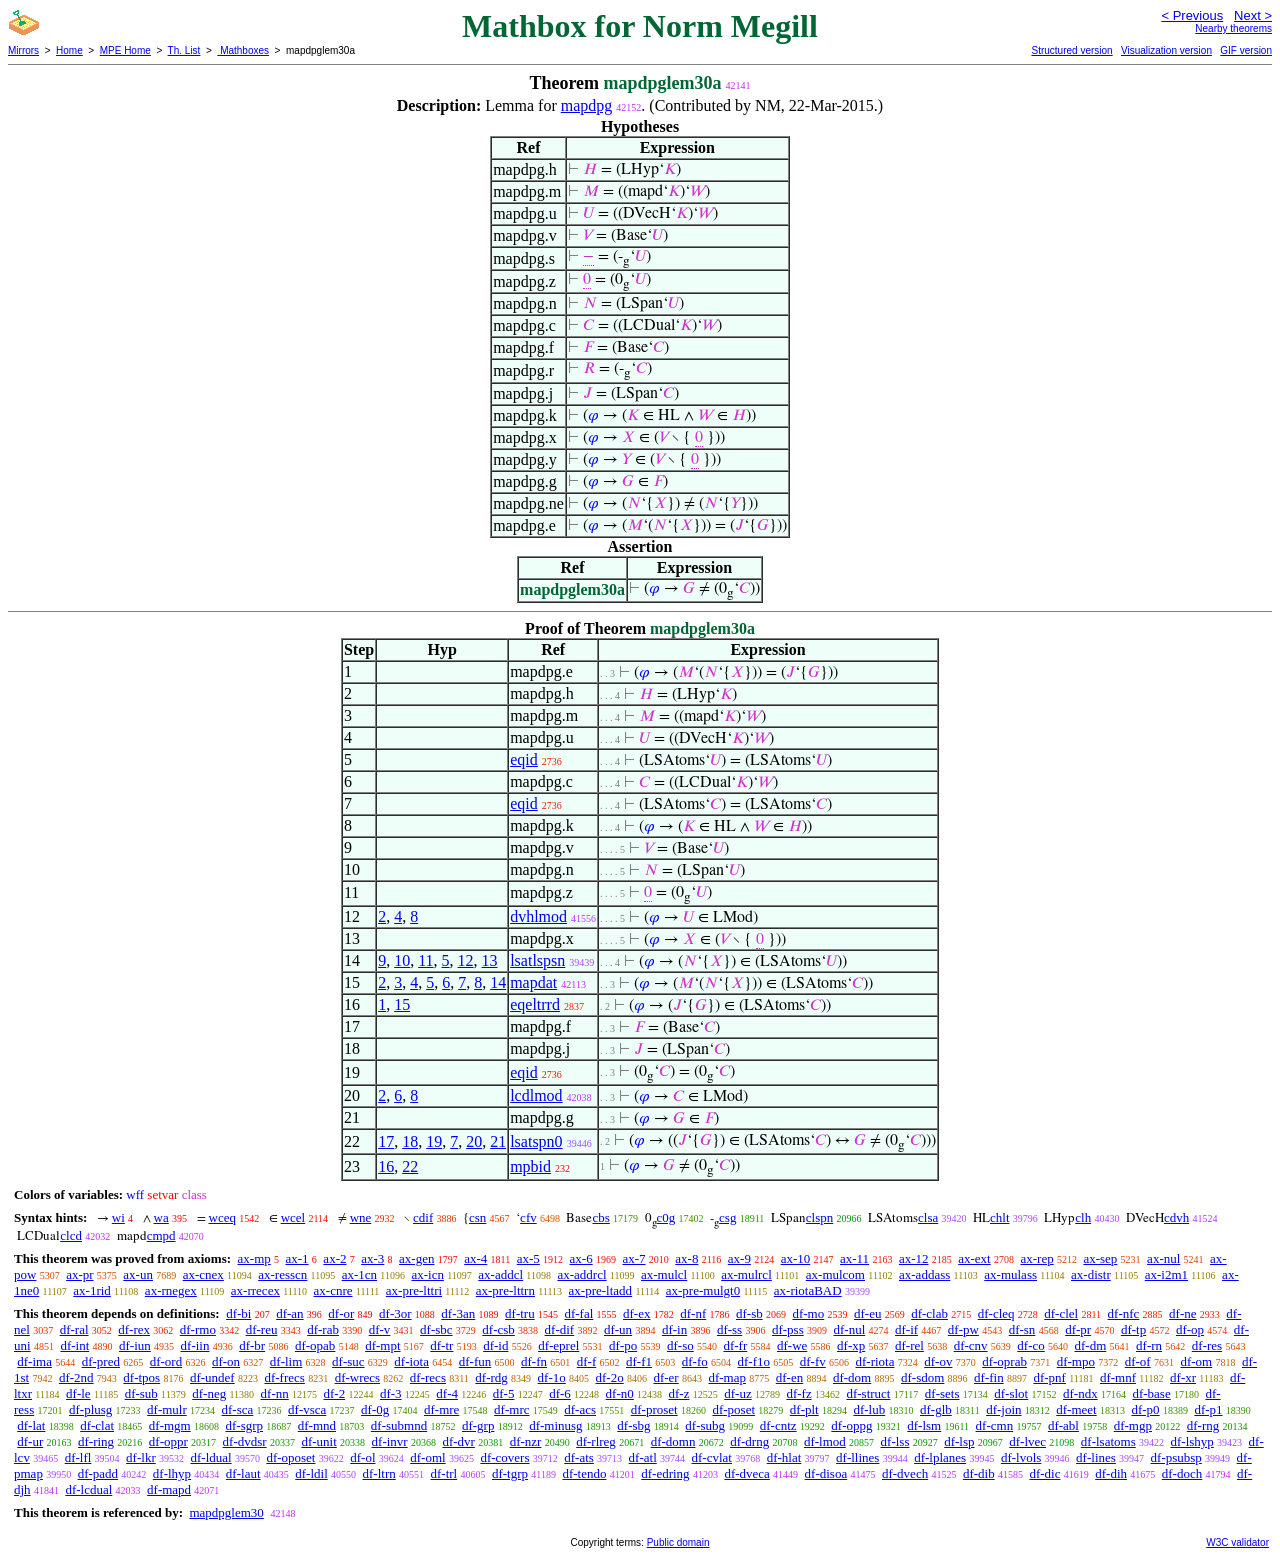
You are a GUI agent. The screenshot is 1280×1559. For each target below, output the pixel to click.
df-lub (869, 1409)
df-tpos (141, 1377)
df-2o (610, 1377)
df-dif (560, 1329)
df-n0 (620, 1393)
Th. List (184, 50)
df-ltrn (379, 1473)
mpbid (530, 1166)
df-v (380, 1329)
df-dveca (746, 1473)
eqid (524, 759)
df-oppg (851, 1425)
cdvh (1176, 1217)
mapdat (533, 982)
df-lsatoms (1108, 1441)
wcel (293, 1217)
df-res (1207, 1345)
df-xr (1183, 1377)
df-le (78, 1393)
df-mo (808, 1313)
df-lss (895, 1441)
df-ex (636, 1313)
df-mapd (169, 1489)
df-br (252, 1345)
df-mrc (511, 1409)
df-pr (1078, 1329)
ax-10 (796, 1258)
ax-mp (254, 1258)
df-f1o (754, 1361)
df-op (1190, 1329)
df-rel (909, 1345)
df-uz (737, 1393)
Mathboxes (243, 50)
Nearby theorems (1233, 28)
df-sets (942, 1393)
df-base (1151, 1393)
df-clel (1061, 1313)
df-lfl (78, 1457)
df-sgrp (244, 1425)
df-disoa (826, 1473)
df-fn (534, 1361)
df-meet (1076, 1409)
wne (361, 1217)
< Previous (1192, 15)
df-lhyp (172, 1473)
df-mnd (317, 1425)
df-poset (733, 1409)
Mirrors (23, 50)
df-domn (673, 1441)
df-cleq (996, 1313)
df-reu (262, 1329)
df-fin (989, 1377)
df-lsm (924, 1425)
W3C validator (1237, 1542)
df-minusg (555, 1425)
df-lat (31, 1425)
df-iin (195, 1345)
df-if (906, 1329)
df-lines (1096, 1457)
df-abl (1063, 1425)
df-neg (209, 1393)
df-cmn (995, 1425)
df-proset (654, 1409)
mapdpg (587, 105)
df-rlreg (596, 1441)
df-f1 (639, 1361)
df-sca (238, 1409)
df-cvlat (712, 1457)
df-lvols (1021, 1457)
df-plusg (90, 1409)
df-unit (318, 1441)
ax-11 (854, 1258)
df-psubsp (1176, 1457)
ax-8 (686, 1258)
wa (161, 1217)
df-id (495, 1345)
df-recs (428, 1377)
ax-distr (1091, 1274)
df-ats (579, 1457)
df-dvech (905, 1473)
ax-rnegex (171, 1290)
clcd (71, 1235)
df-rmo (198, 1329)
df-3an (458, 1313)
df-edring (665, 1473)
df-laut (243, 1473)
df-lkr (141, 1457)
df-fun (475, 1361)
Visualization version (1166, 50)
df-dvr (458, 1441)
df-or (341, 1313)
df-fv (813, 1361)
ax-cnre (333, 1290)
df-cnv (971, 1345)
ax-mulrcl (746, 1274)
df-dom (852, 1377)
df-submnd (399, 1425)
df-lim (286, 1361)
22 (410, 1166)
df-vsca (307, 1409)
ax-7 (633, 1258)
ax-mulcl (664, 1274)
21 (498, 1141)
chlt (1000, 1217)
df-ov (938, 1361)
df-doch (1182, 1473)
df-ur (30, 1441)
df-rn (1149, 1345)
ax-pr (79, 1274)
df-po (623, 1345)
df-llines (857, 1457)
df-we (792, 1345)
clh (1083, 1217)
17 (386, 1141)
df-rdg (491, 1377)
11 (425, 960)
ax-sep (1100, 1258)
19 (434, 1141)
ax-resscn (282, 1274)
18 (410, 1141)
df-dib (979, 1473)
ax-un (138, 1274)
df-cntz (778, 1425)
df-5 (504, 1393)
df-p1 (1208, 1409)
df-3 (391, 1393)
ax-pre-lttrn (505, 1290)
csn (477, 1217)
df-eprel (558, 1345)
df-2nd (76, 1377)
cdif (423, 1217)
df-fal (578, 1313)
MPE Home (125, 50)
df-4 (447, 1393)
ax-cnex (203, 1274)
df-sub (141, 1393)
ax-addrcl (582, 1274)
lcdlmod (536, 1095)
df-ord (166, 1361)
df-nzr (526, 1441)
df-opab (315, 1345)
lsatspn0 (536, 1141)
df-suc (348, 1361)
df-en (789, 1377)
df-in (674, 1329)
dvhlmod (538, 916)
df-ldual (210, 1457)
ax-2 (334, 1258)
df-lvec (1027, 1441)
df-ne (1182, 1313)
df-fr (735, 1345)
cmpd (161, 1235)
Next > (1253, 15)
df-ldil (311, 1473)
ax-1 (297, 1258)
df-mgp (1133, 1425)
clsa (928, 1217)
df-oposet (290, 1457)
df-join (1003, 1409)
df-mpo (1076, 1361)
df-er (665, 1377)
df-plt (804, 1409)
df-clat (97, 1425)
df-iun (135, 1345)
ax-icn (427, 1274)
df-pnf (1049, 1377)
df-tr (441, 1345)
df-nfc (1124, 1313)
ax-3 (372, 1258)
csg (727, 1217)
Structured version (1071, 50)
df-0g (375, 1409)
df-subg (705, 1425)
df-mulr (167, 1409)
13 (490, 960)
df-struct (868, 1393)
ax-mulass (1010, 1274)
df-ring (96, 1441)
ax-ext (974, 1258)
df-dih (1111, 1473)
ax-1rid (92, 1290)
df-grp (478, 1425)
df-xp (851, 1345)
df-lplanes (940, 1457)
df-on (226, 1361)
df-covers (504, 1457)
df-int (74, 1345)
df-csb (498, 1329)
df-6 (560, 1393)
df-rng (1203, 1425)
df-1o (552, 1377)
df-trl (443, 1473)
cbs (600, 1217)
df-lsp (959, 1441)
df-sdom (922, 1377)
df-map (727, 1377)
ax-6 (581, 1258)
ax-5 (528, 1258)
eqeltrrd (535, 1004)
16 (386, 1166)
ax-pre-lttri (414, 1290)
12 (466, 960)
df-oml (427, 1457)
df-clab (929, 1313)
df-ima (34, 1361)
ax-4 (475, 1258)
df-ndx (1080, 1393)
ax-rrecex (255, 1290)
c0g (666, 1217)
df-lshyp (1191, 1441)
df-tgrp (510, 1473)
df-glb (936, 1409)
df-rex (134, 1329)
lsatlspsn (537, 960)
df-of (1138, 1361)
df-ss (729, 1329)
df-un (618, 1329)
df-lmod (825, 1441)
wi (118, 1217)
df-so (680, 1345)
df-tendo (584, 1473)
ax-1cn (359, 1274)
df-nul (849, 1329)
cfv (528, 1217)
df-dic (1044, 1473)
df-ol (362, 1457)
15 (402, 1004)
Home (69, 50)
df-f (587, 1361)
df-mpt (382, 1345)
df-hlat (784, 1457)
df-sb (749, 1313)
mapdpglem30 (226, 1512)
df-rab (323, 1329)
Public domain (678, 1542)
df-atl (643, 1457)
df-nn (275, 1393)
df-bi (238, 1313)
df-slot (1011, 1393)
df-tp (1133, 1329)
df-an (289, 1313)
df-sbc (436, 1329)
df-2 (335, 1393)
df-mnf (1118, 1377)
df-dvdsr (245, 1441)
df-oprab (1004, 1361)
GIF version (1246, 50)
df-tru (520, 1313)
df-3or (395, 1313)
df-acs (580, 1409)
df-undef (212, 1377)
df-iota (411, 1361)
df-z (679, 1393)
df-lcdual (88, 1489)
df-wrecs (357, 1377)
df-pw (963, 1329)
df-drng (749, 1441)
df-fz (798, 1393)
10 (402, 960)
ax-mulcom (835, 1274)
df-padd (98, 1473)
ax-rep (1036, 1258)
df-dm (1091, 1345)
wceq (222, 1217)
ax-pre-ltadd (601, 1290)
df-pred (101, 1361)
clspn (819, 1217)
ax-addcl (500, 1274)
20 (474, 1141)
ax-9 (739, 1258)
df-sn (1022, 1329)
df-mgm (170, 1425)
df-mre (441, 1409)
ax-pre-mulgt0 (703, 1290)
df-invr (390, 1441)
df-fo (695, 1361)
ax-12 (914, 1258)
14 (498, 982)
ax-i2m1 (1166, 1274)
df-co (1030, 1345)
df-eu (867, 1313)
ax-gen (416, 1258)
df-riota (875, 1361)
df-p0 (1145, 1409)
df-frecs (284, 1377)
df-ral (74, 1329)
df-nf (693, 1313)
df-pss (788, 1329)
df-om (1196, 1361)
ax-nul (1163, 1258)
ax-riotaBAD (808, 1290)
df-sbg (633, 1425)
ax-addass (924, 1274)
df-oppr (168, 1441)
